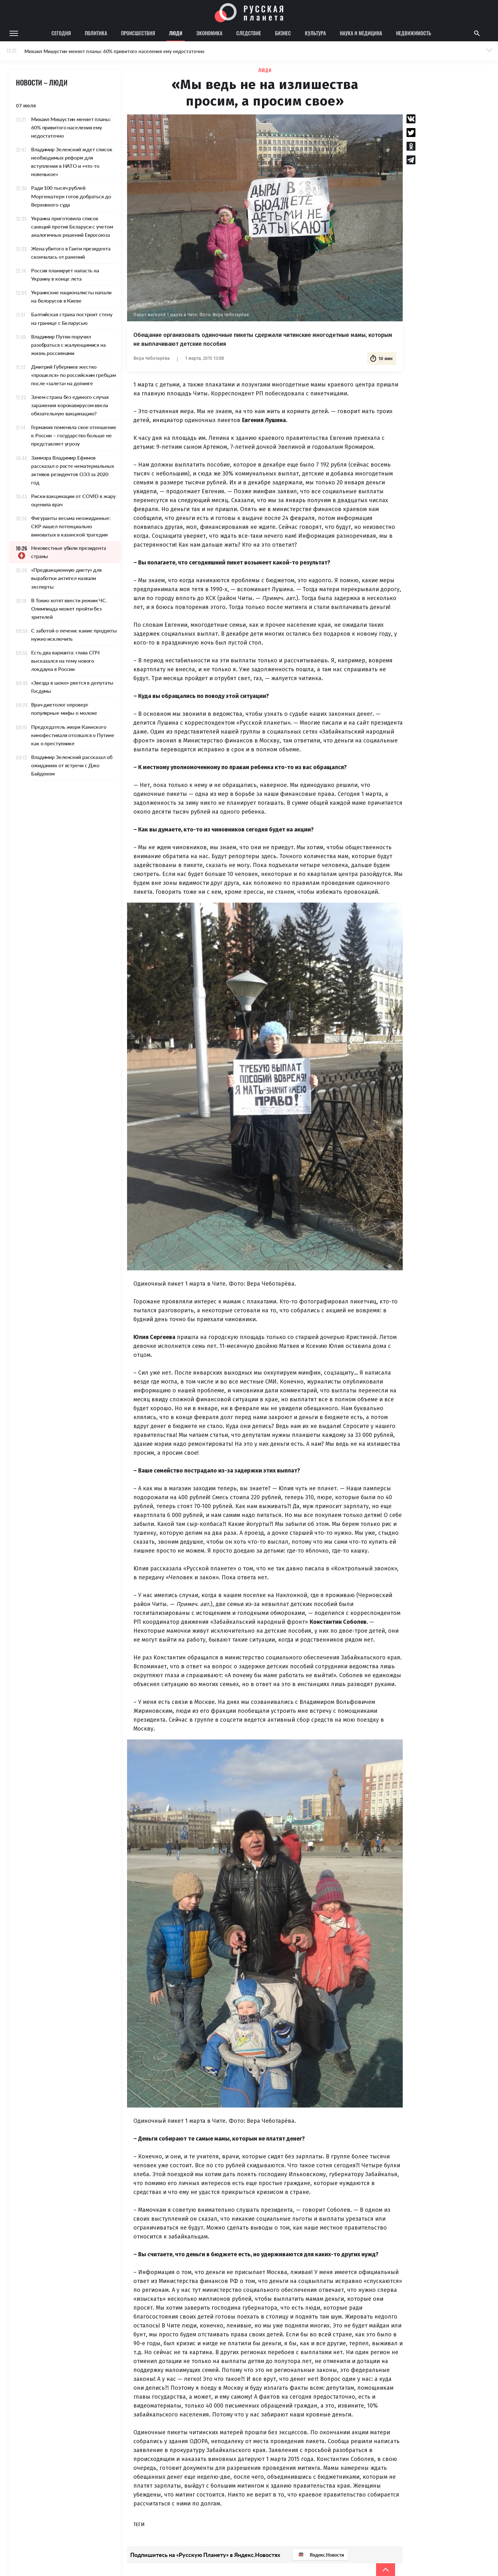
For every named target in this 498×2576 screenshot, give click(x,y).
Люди (175, 33)
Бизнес (283, 33)
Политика (96, 33)
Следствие (248, 33)
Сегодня (61, 33)
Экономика (209, 33)
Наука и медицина (361, 33)
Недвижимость (413, 33)
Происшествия (138, 33)
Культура (315, 33)
